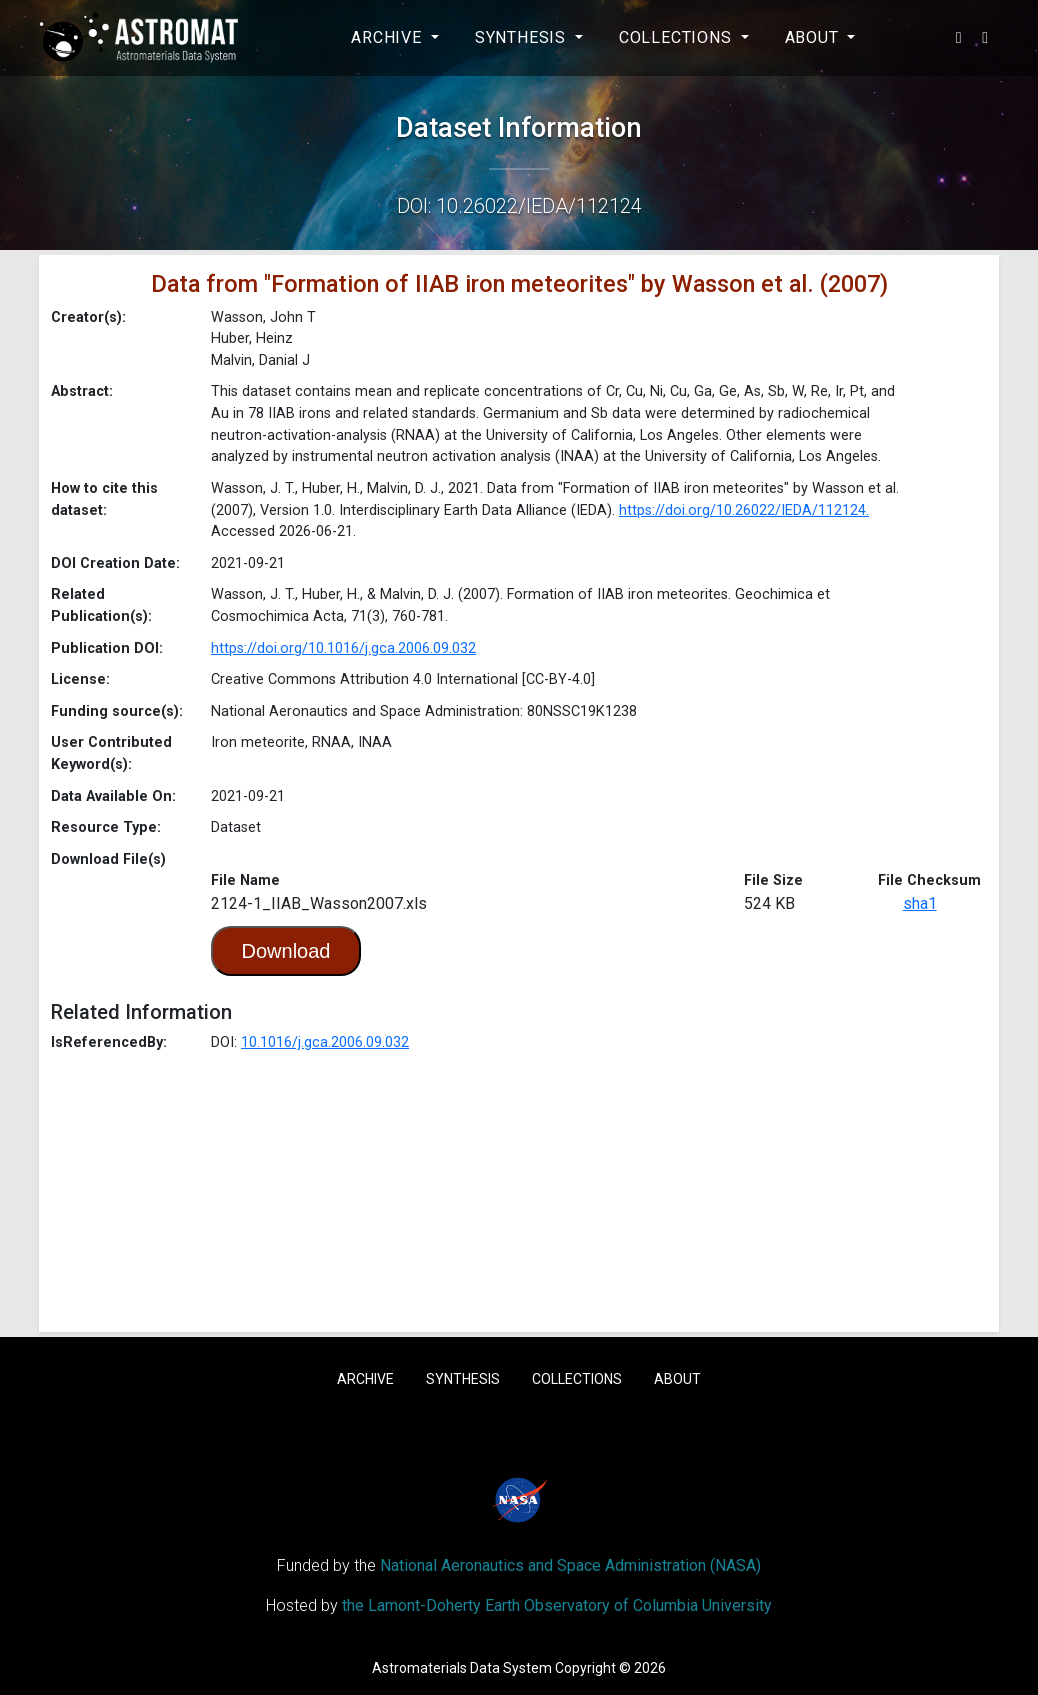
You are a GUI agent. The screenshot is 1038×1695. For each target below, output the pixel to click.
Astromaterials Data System (462, 1668)
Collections (577, 1379)
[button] (959, 38)
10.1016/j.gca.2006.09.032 (325, 1042)
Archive (365, 1379)
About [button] (814, 37)
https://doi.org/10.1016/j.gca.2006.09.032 (343, 648)
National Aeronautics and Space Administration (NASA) (570, 1565)
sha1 (920, 903)
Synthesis (463, 1379)
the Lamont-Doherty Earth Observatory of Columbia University (557, 1605)
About (677, 1379)
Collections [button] (678, 37)
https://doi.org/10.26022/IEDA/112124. (744, 510)
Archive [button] (388, 37)
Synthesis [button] (523, 37)
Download (286, 951)
